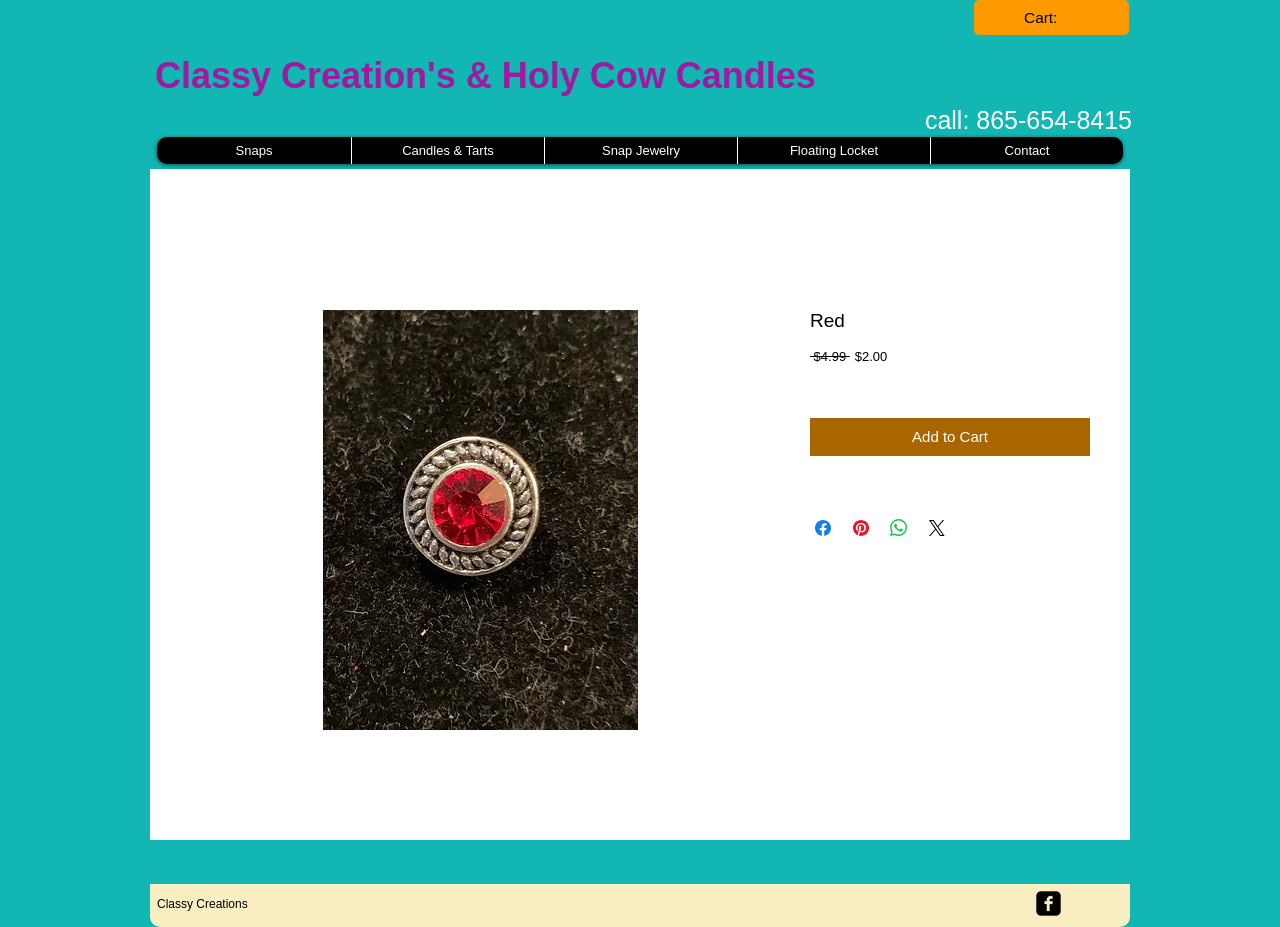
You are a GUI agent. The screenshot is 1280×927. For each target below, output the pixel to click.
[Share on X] (937, 528)
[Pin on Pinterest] (861, 528)
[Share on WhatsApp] (899, 528)
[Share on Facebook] (823, 528)
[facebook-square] (1048, 903)
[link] (1052, 18)
